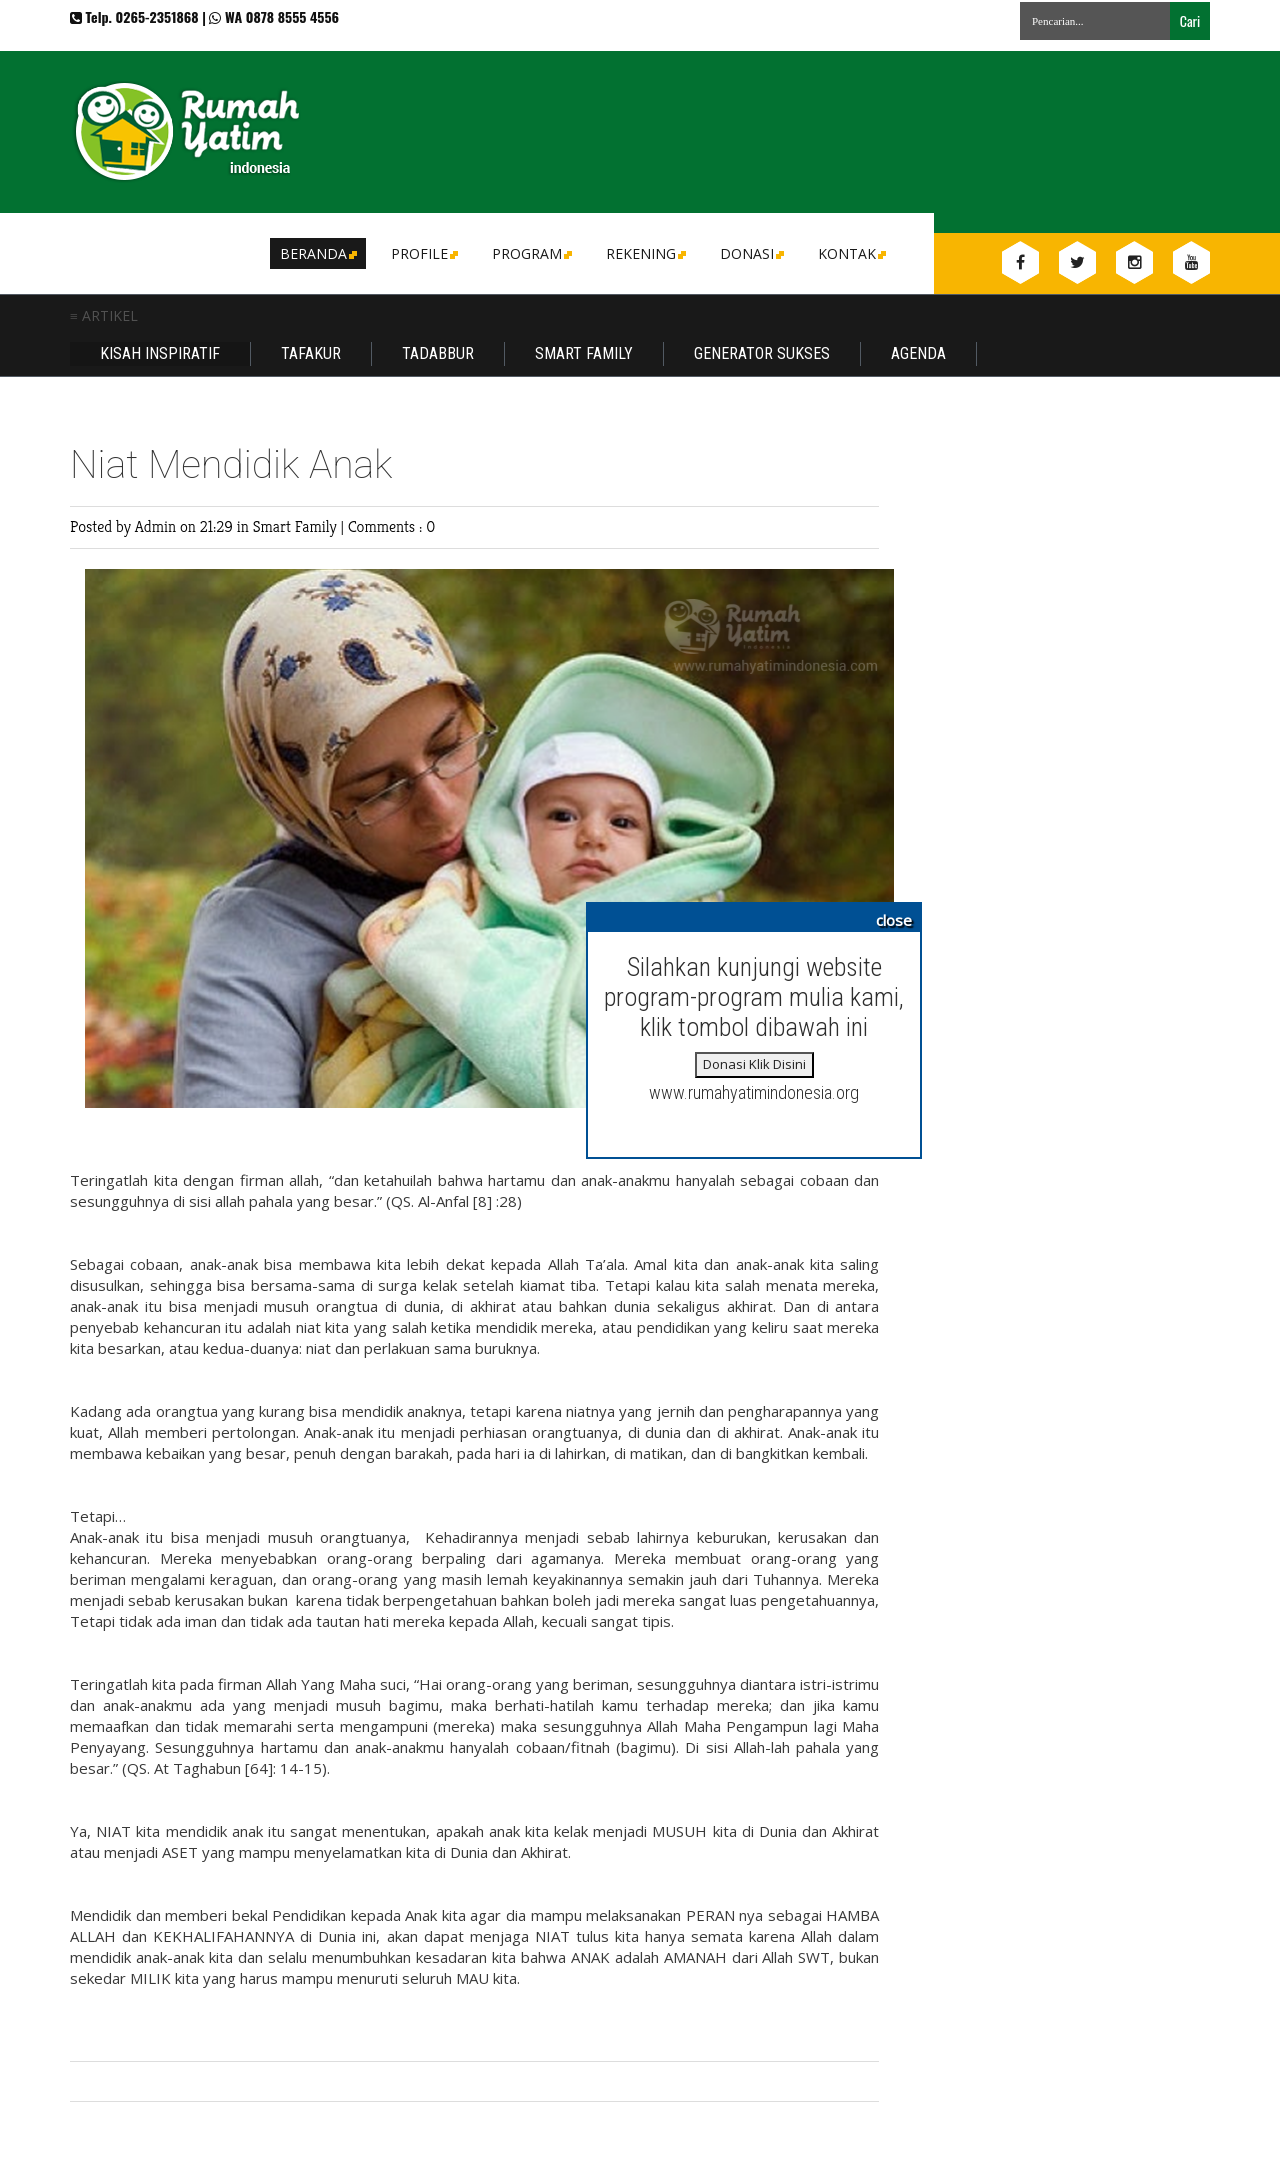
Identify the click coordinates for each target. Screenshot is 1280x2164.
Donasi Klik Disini (754, 1064)
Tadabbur (438, 353)
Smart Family (584, 353)
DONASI (750, 253)
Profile (423, 253)
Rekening (644, 253)
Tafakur (311, 353)
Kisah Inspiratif (160, 353)
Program (530, 253)
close (894, 920)
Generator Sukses (762, 353)
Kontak (850, 253)
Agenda (918, 353)
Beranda (317, 253)
